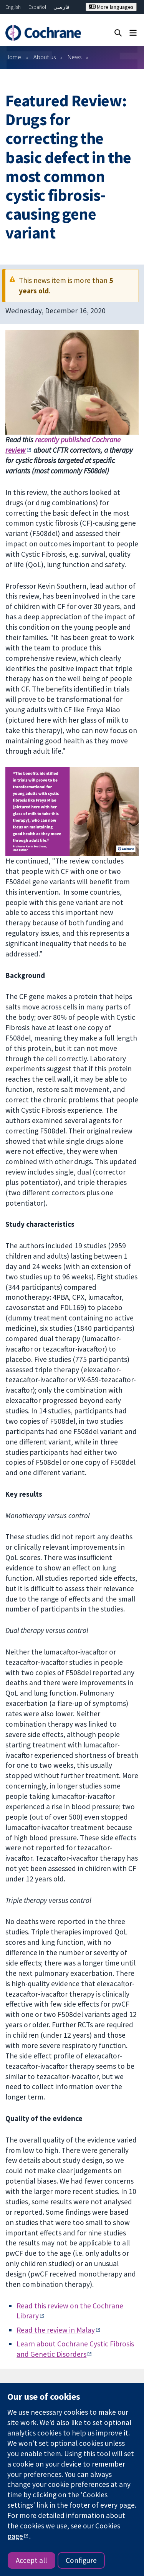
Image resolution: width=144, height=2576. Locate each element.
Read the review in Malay (56, 2329)
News (74, 57)
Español (37, 6)
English (13, 6)
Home (13, 57)
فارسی (61, 6)
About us (44, 57)
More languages (111, 6)
